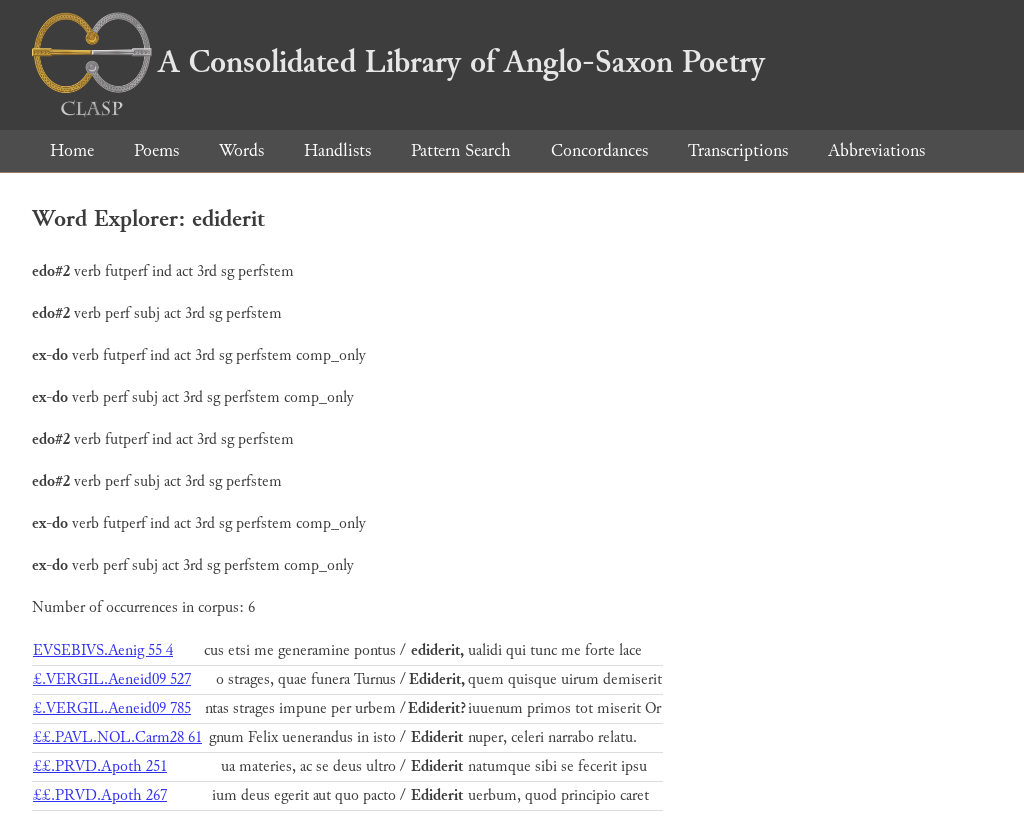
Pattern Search (461, 150)
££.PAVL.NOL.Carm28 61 (117, 737)
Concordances (599, 150)
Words (241, 150)
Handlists (337, 150)
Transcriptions (738, 150)
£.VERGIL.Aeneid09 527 (112, 679)
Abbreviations (876, 150)
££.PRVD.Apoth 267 (100, 795)
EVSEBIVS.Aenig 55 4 (103, 650)
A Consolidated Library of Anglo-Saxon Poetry (398, 62)
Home (72, 150)
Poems (156, 150)
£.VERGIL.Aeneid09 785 (112, 708)
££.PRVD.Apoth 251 (100, 766)
